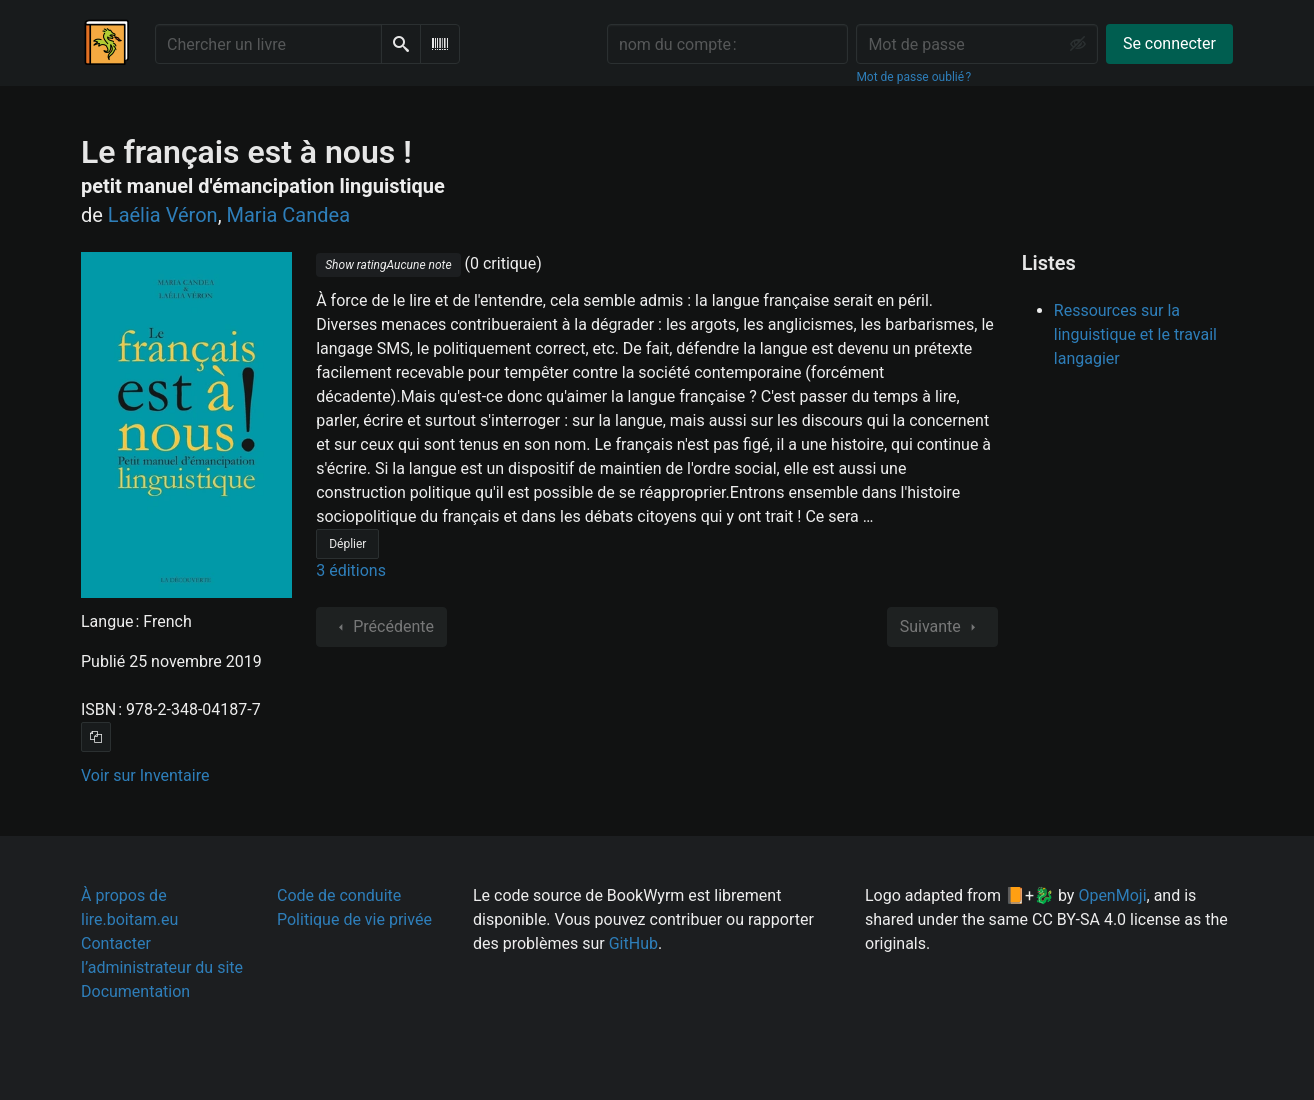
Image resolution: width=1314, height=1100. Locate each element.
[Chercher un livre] (268, 44)
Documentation (135, 991)
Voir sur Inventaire (145, 775)
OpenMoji (1112, 895)
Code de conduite (339, 895)
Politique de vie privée (354, 919)
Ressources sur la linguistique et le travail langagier (1135, 334)
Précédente (381, 627)
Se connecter (1169, 43)
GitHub (633, 943)
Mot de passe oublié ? (913, 77)
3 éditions (351, 570)
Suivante (942, 627)
